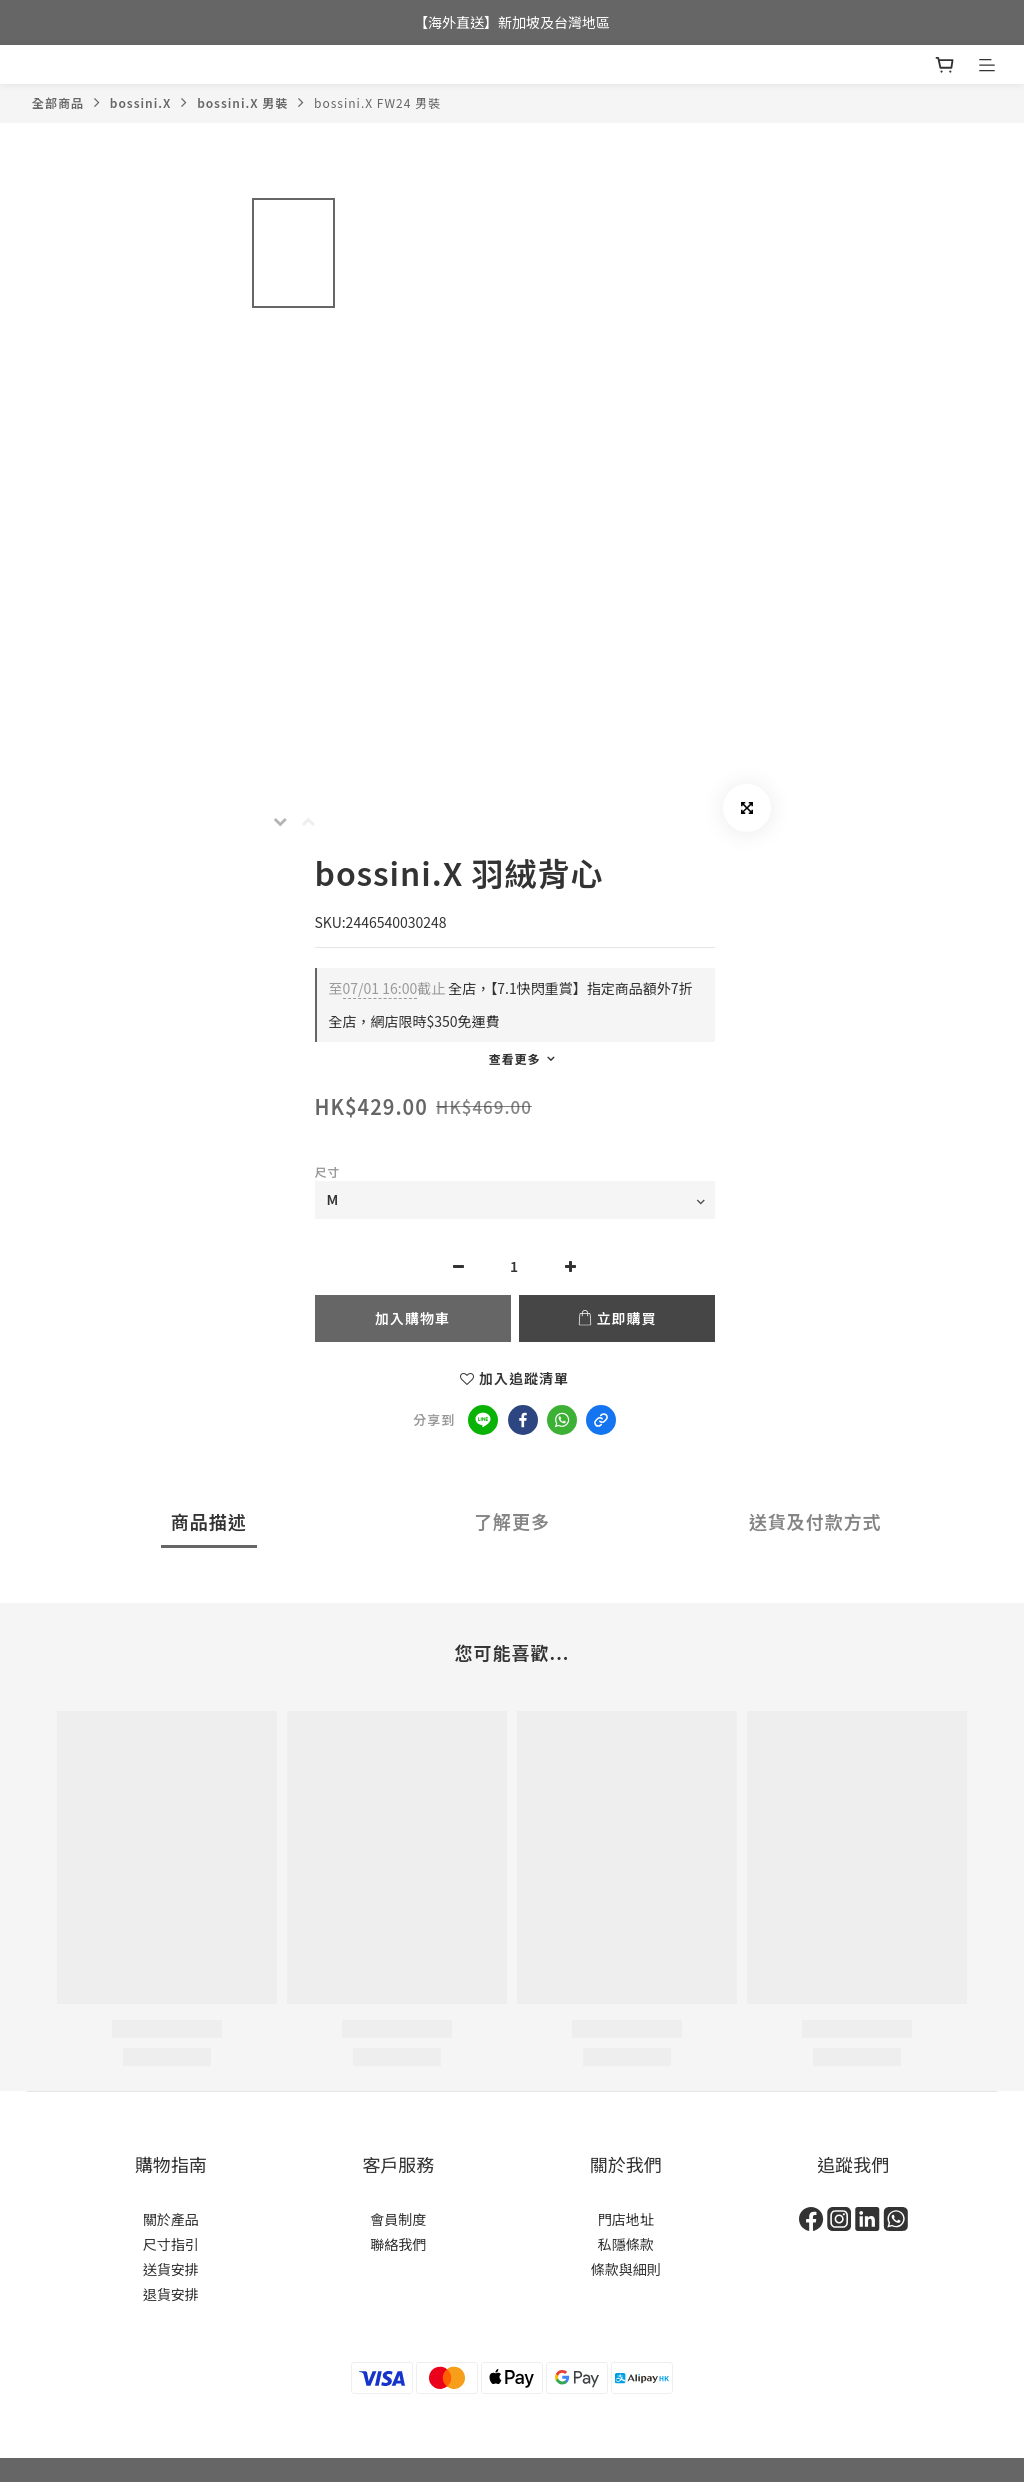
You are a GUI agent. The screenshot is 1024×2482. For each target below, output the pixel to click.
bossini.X (140, 102)
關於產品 (171, 2219)
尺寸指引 (171, 2244)
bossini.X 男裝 (242, 102)
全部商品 (58, 102)
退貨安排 (171, 2294)
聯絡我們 (398, 2244)
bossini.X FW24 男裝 (377, 102)
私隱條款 (626, 2244)
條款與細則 (626, 2269)
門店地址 (626, 2219)
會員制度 (398, 2219)
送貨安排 (171, 2269)
